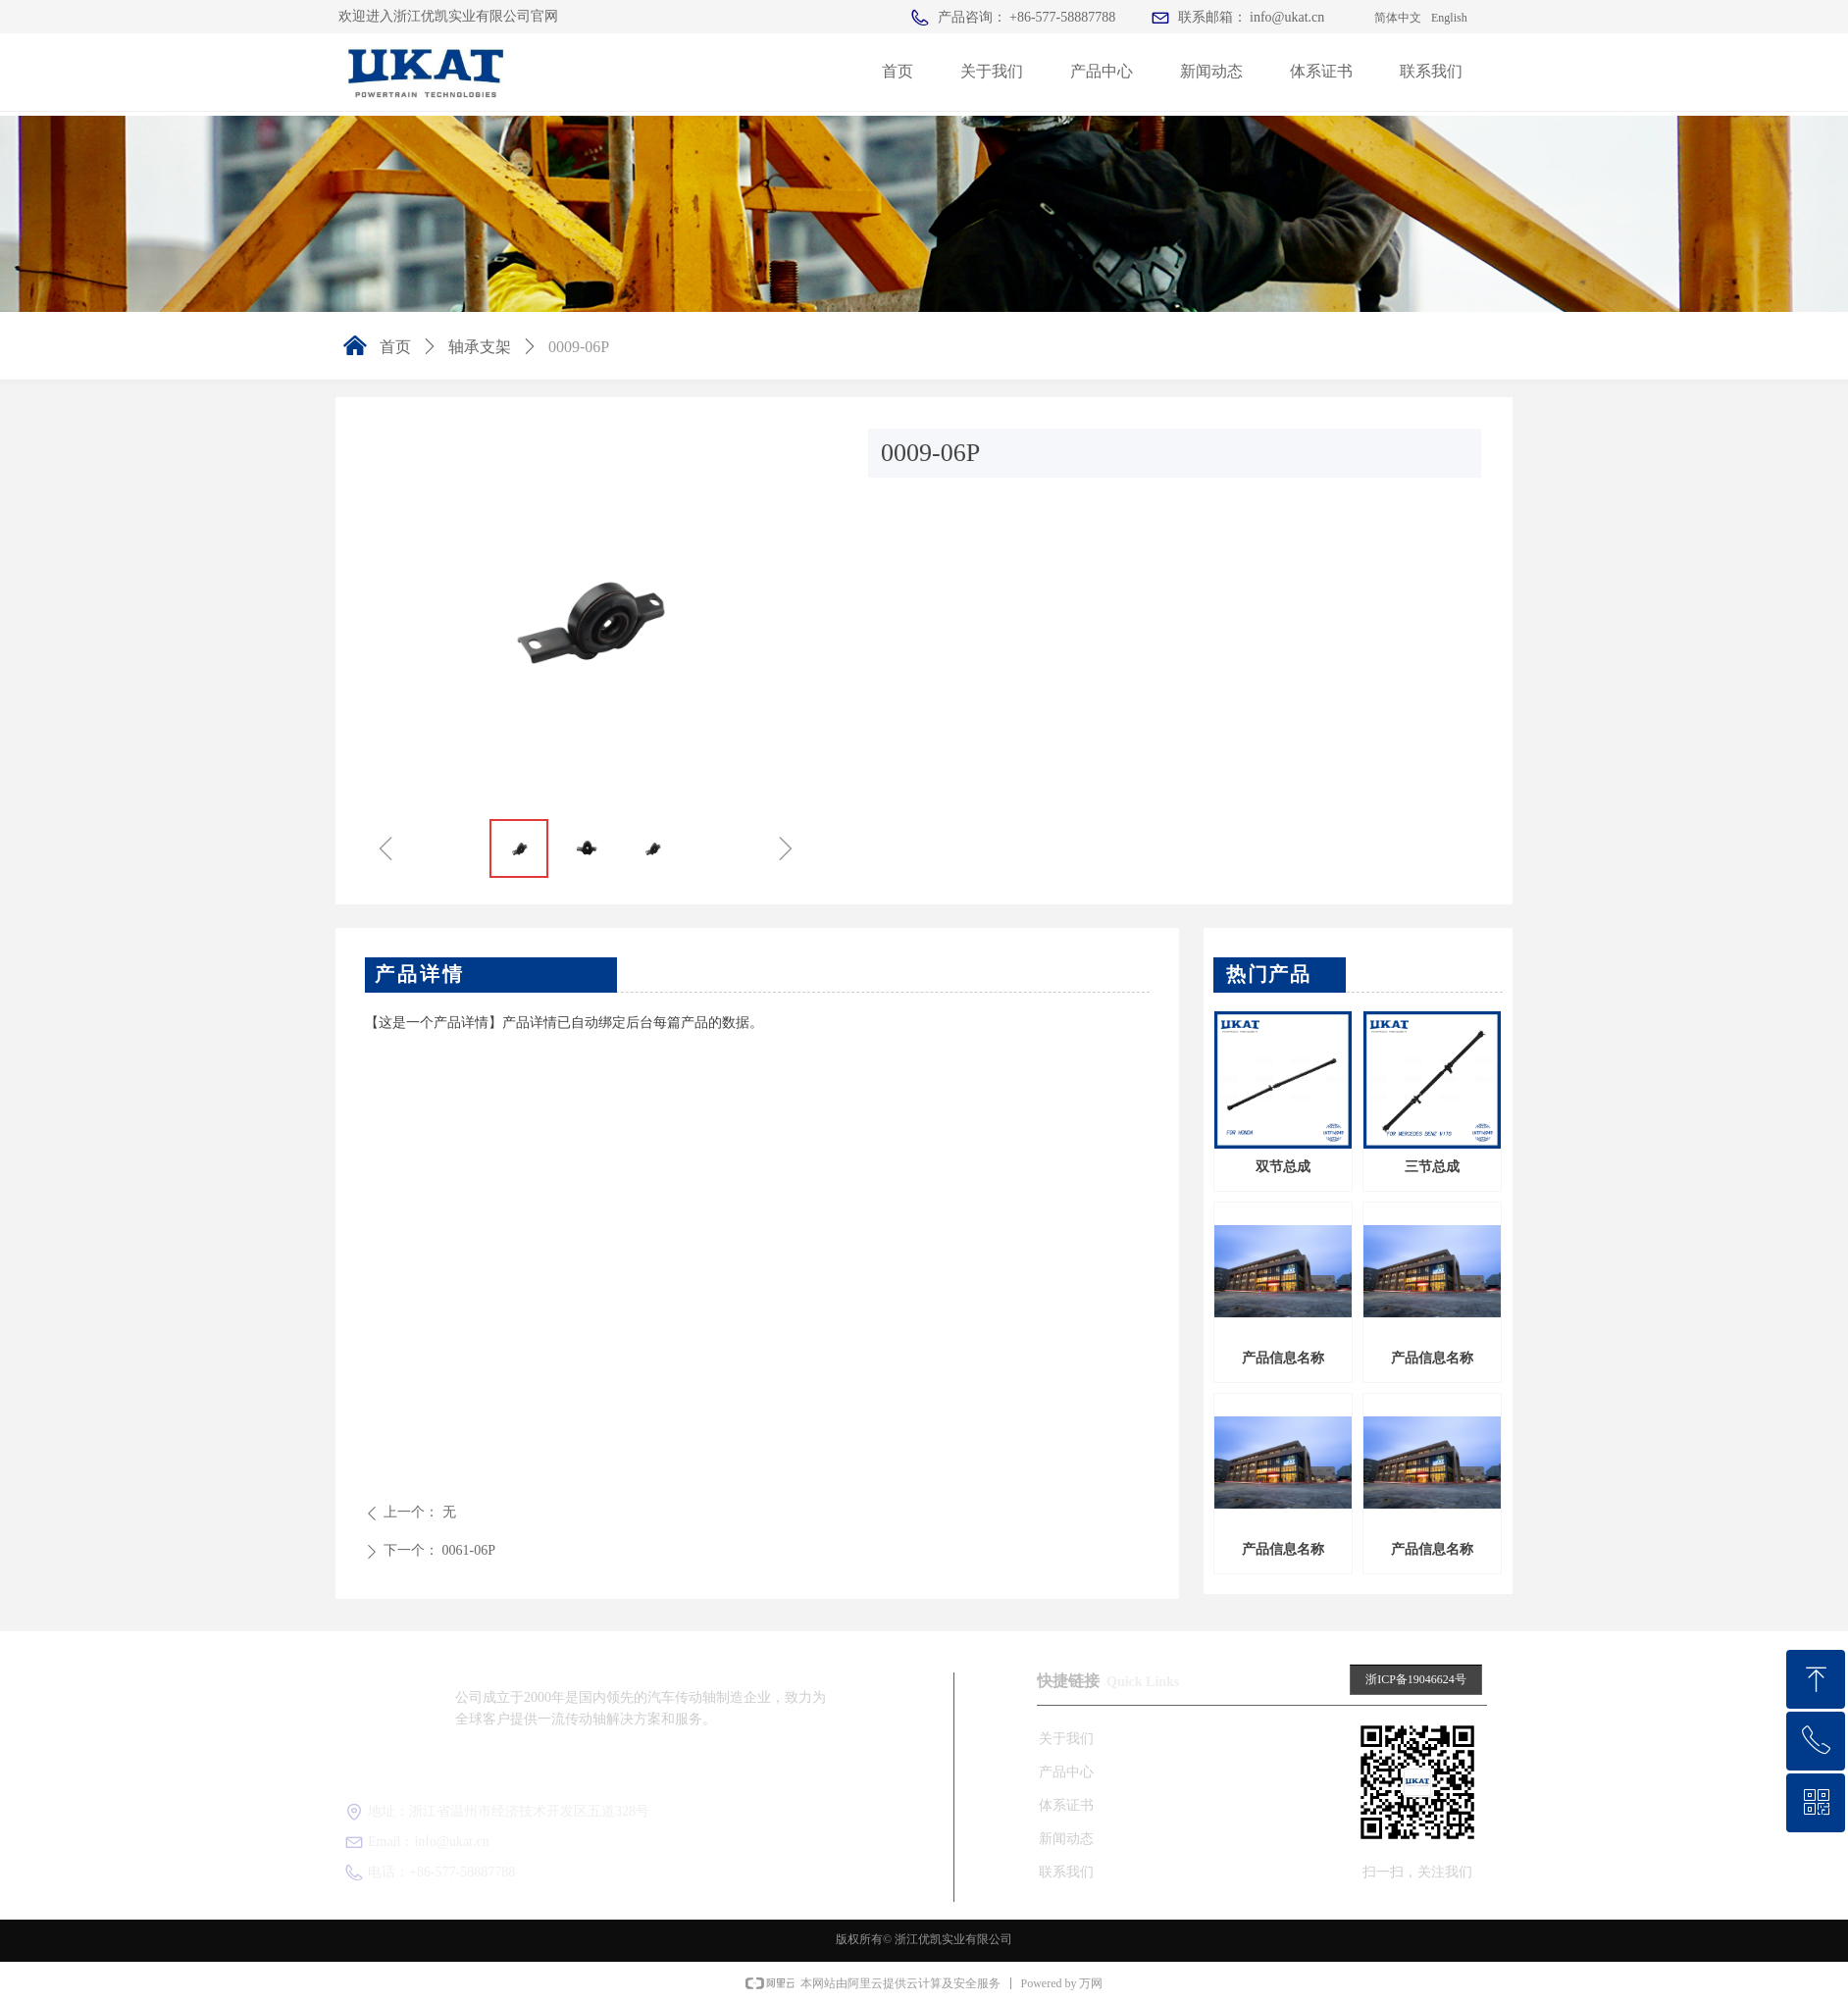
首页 (395, 346)
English (1449, 18)
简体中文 (1397, 18)
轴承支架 (479, 346)
